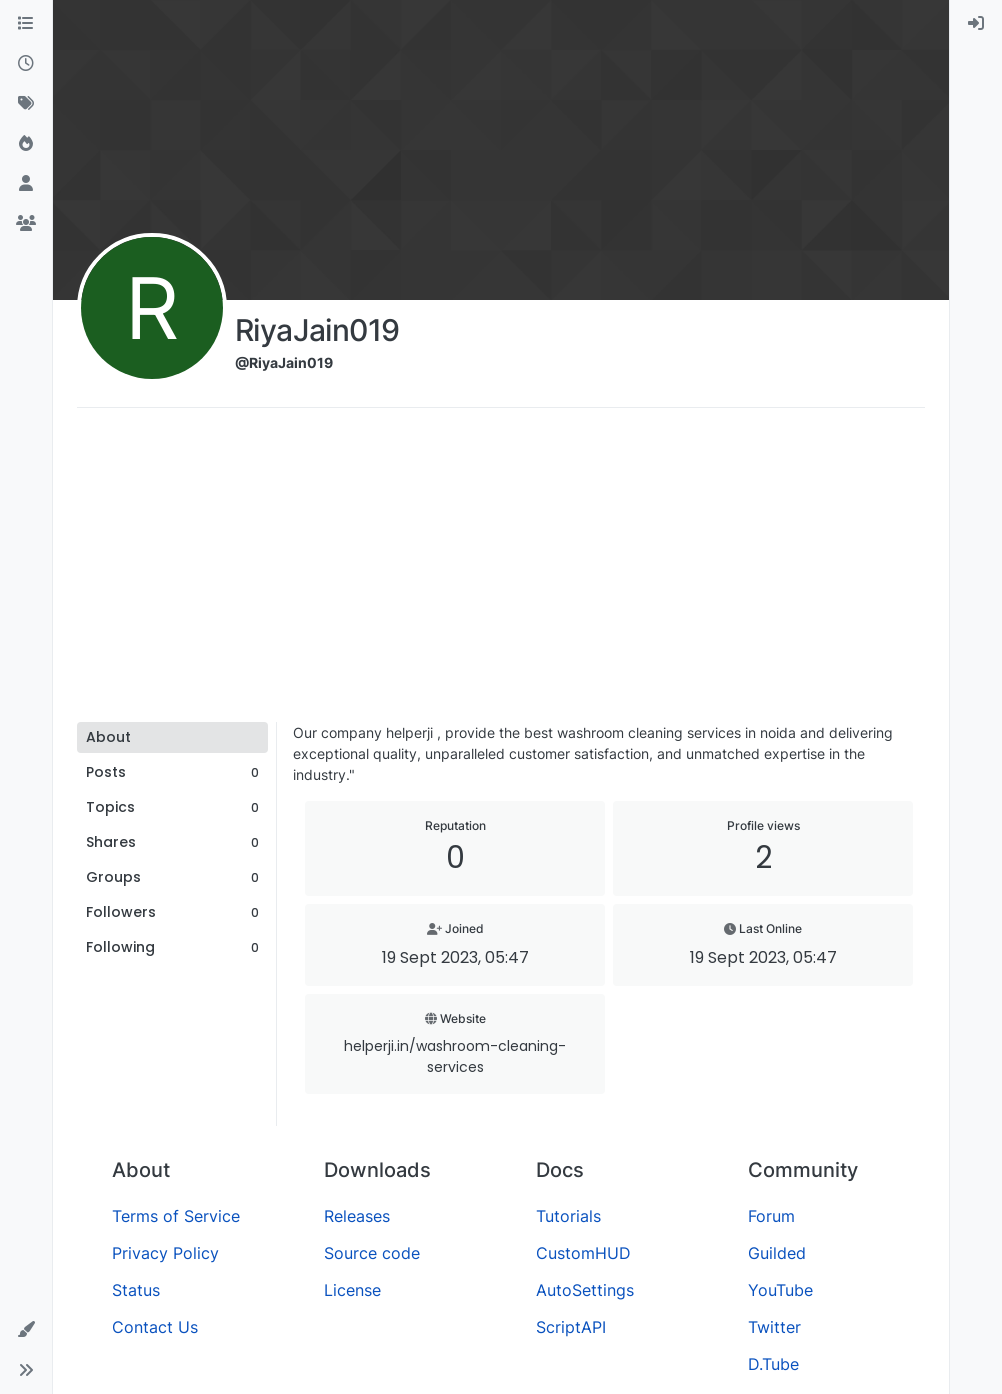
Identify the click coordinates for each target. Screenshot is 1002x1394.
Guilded (777, 1253)
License (352, 1290)
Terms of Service (176, 1216)
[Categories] (26, 24)
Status (136, 1290)
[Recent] (26, 64)
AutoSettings (585, 1290)
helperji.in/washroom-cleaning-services (455, 1056)
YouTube (780, 1290)
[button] (26, 1330)
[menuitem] (976, 24)
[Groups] (26, 224)
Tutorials (568, 1216)
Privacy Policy (165, 1253)
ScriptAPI (571, 1327)
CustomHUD (583, 1253)
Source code (372, 1253)
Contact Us (155, 1327)
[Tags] (26, 104)
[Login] (976, 24)
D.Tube (773, 1364)
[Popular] (26, 144)
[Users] (26, 184)
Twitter (774, 1327)
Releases (357, 1216)
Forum (771, 1216)
